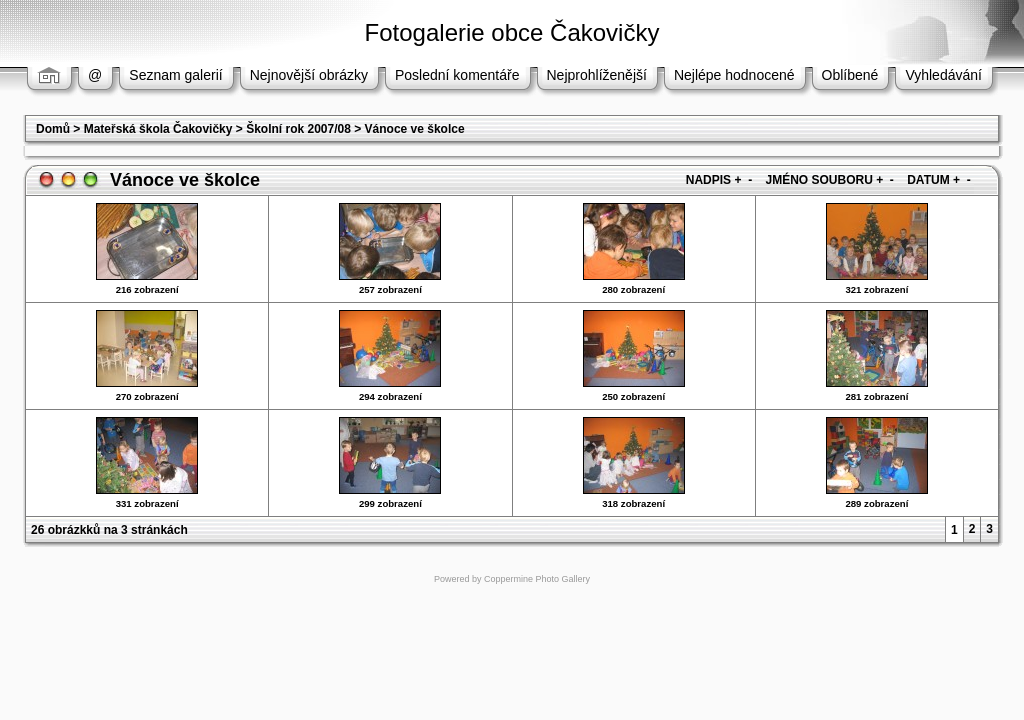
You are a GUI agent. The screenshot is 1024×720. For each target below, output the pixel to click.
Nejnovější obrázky (309, 75)
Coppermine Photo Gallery (537, 579)
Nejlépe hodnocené (734, 75)
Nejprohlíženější (597, 75)
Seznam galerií (175, 75)
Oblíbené (850, 75)
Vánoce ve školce (415, 129)
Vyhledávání (943, 75)
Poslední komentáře (457, 75)
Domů (53, 129)
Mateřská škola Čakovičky (158, 129)
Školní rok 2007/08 (298, 129)
